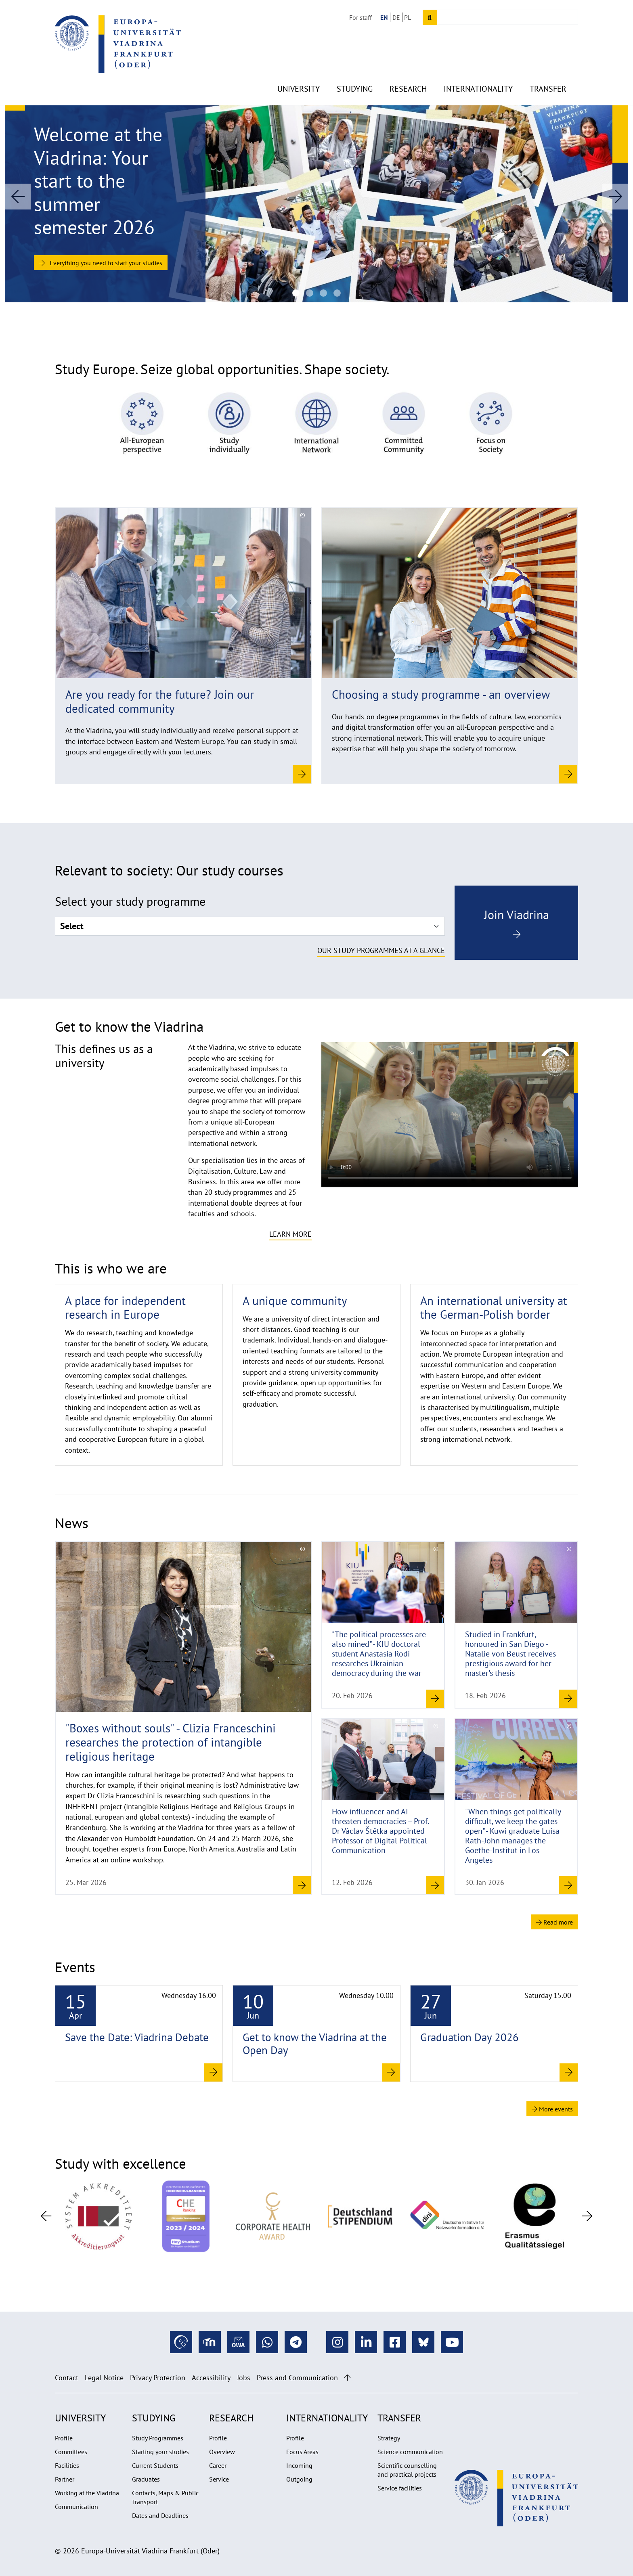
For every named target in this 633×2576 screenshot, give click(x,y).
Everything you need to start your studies (100, 263)
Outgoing (299, 2479)
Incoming (299, 2465)
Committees (71, 2452)
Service (219, 2479)
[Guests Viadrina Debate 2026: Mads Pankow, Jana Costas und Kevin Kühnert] (309, 293)
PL (407, 17)
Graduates (146, 2479)
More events (552, 2109)
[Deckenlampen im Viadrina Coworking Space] (323, 293)
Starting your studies (160, 2452)
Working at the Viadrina (87, 2493)
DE (396, 17)
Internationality (478, 72)
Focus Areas (302, 2452)
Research (408, 72)
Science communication (410, 2452)
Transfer (548, 72)
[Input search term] (507, 17)
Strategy (388, 2438)
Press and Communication (297, 2377)
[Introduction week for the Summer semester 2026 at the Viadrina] (296, 293)
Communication (76, 2507)
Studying (355, 72)
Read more (554, 1922)
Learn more (290, 1234)
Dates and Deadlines (160, 2515)
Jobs (243, 2377)
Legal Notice (104, 2377)
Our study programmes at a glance (381, 950)
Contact (66, 2377)
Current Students (155, 2465)
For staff (360, 17)
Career (217, 2465)
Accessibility (211, 2377)
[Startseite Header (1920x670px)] (337, 293)
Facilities (67, 2465)
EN (384, 17)
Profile (64, 2438)
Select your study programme (130, 901)
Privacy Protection (157, 2377)
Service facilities (399, 2488)
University (298, 72)
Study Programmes (157, 2438)
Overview (222, 2452)
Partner (64, 2479)
